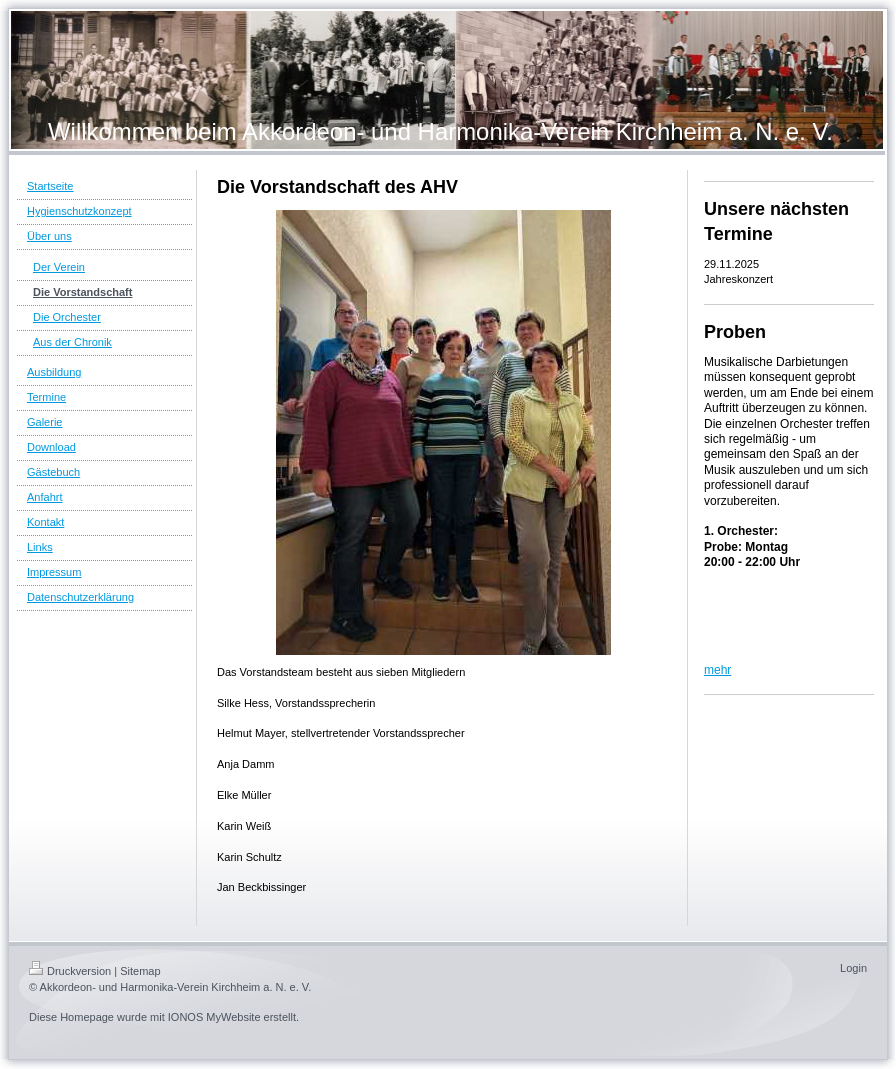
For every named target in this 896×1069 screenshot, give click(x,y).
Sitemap (140, 971)
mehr (717, 670)
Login (853, 968)
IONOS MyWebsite (214, 1017)
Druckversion (70, 971)
